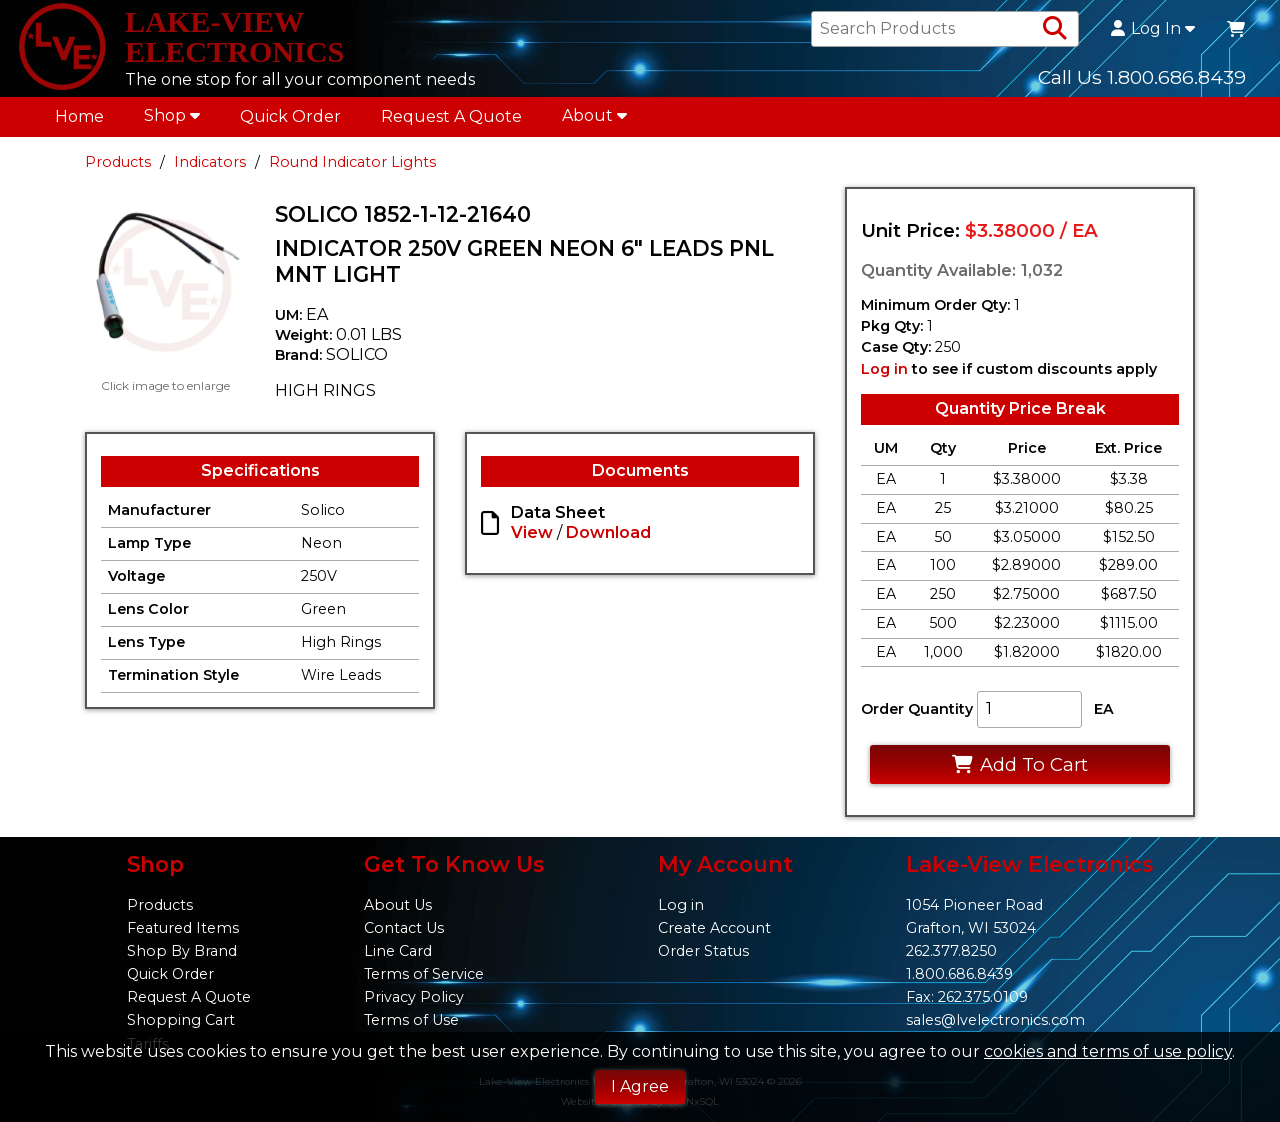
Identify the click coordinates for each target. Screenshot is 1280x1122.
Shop (172, 120)
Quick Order (290, 121)
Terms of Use (411, 1021)
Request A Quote (451, 121)
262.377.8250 (951, 951)
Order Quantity (917, 715)
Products (118, 167)
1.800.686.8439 (959, 974)
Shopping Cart (181, 1021)
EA (1104, 715)
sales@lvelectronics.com (995, 1021)
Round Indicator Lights (352, 167)
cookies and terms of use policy (1108, 1051)
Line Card (398, 951)
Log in (884, 374)
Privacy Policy (414, 998)
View (532, 538)
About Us (398, 905)
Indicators (210, 167)
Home (79, 121)
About (594, 120)
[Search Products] (1055, 32)
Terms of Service (424, 974)
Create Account (714, 928)
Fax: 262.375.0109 (967, 998)
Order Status (703, 951)
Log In (1153, 32)
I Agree (640, 1086)
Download (608, 538)
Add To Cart (1019, 770)
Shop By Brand (182, 951)
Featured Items (183, 928)
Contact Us (404, 928)
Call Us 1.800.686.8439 (1142, 79)
